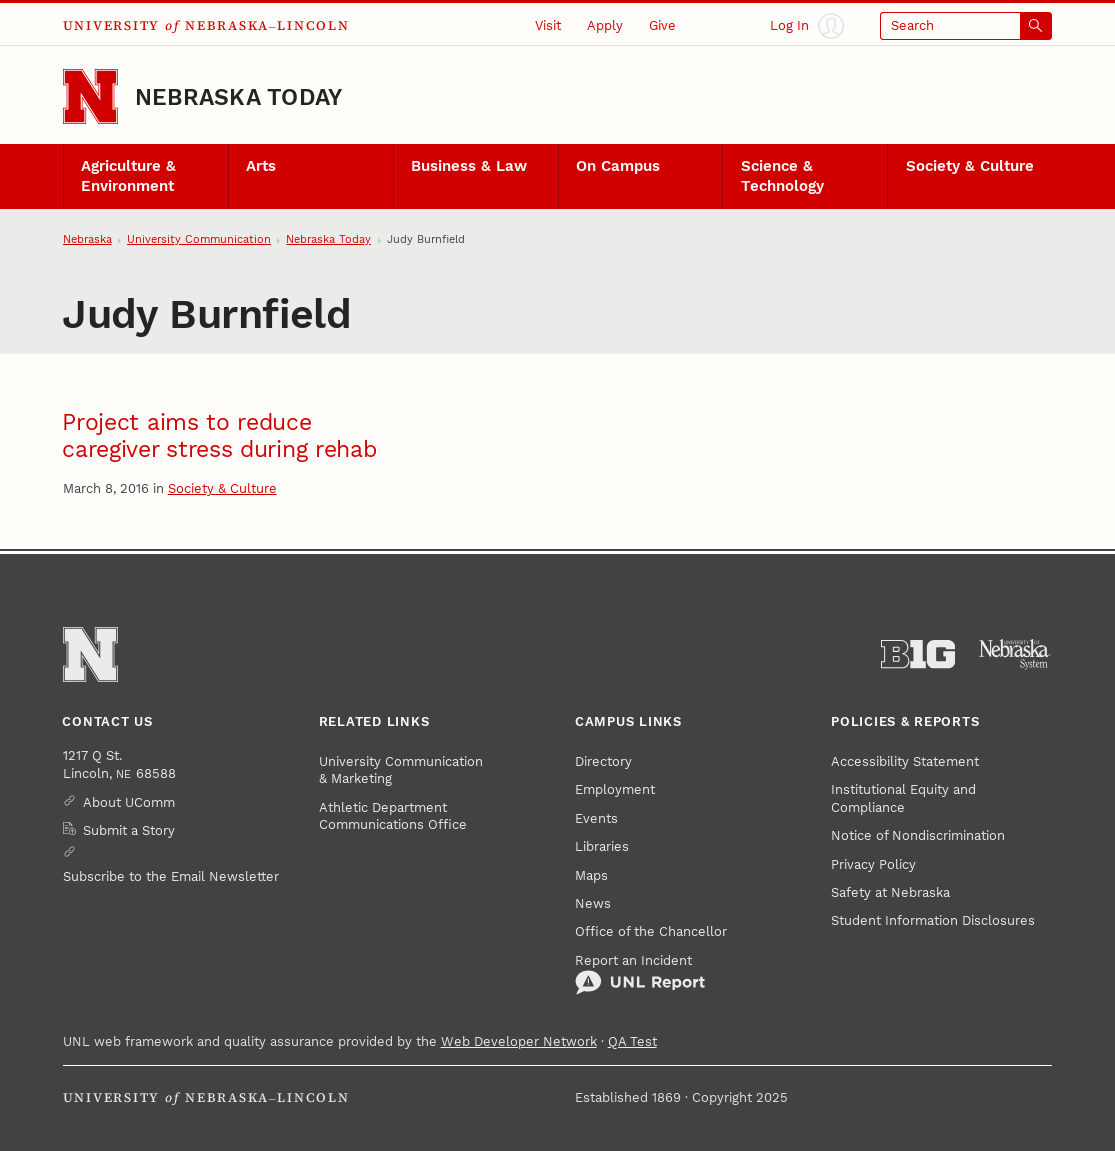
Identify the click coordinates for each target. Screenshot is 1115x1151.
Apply (605, 25)
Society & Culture (970, 166)
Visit (548, 25)
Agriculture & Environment (128, 176)
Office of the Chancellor (651, 931)
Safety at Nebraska (890, 892)
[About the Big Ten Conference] (918, 654)
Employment (615, 789)
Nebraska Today (238, 97)
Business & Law (469, 166)
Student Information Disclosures (933, 920)
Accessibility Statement (905, 761)
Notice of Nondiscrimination (918, 835)
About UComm (129, 802)
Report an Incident (640, 974)
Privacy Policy (873, 864)
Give (662, 25)
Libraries (602, 846)
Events (596, 818)
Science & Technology (782, 176)
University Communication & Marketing (401, 770)
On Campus (618, 166)
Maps (591, 875)
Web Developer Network (519, 1041)
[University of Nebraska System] (1015, 654)
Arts (261, 166)
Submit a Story (129, 830)
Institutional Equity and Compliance (903, 798)
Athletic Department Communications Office (393, 816)
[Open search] (966, 26)
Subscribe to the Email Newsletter (171, 876)
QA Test (632, 1041)
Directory (603, 761)
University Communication (199, 239)
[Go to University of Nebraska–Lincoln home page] (90, 96)
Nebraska (87, 239)
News (593, 903)
